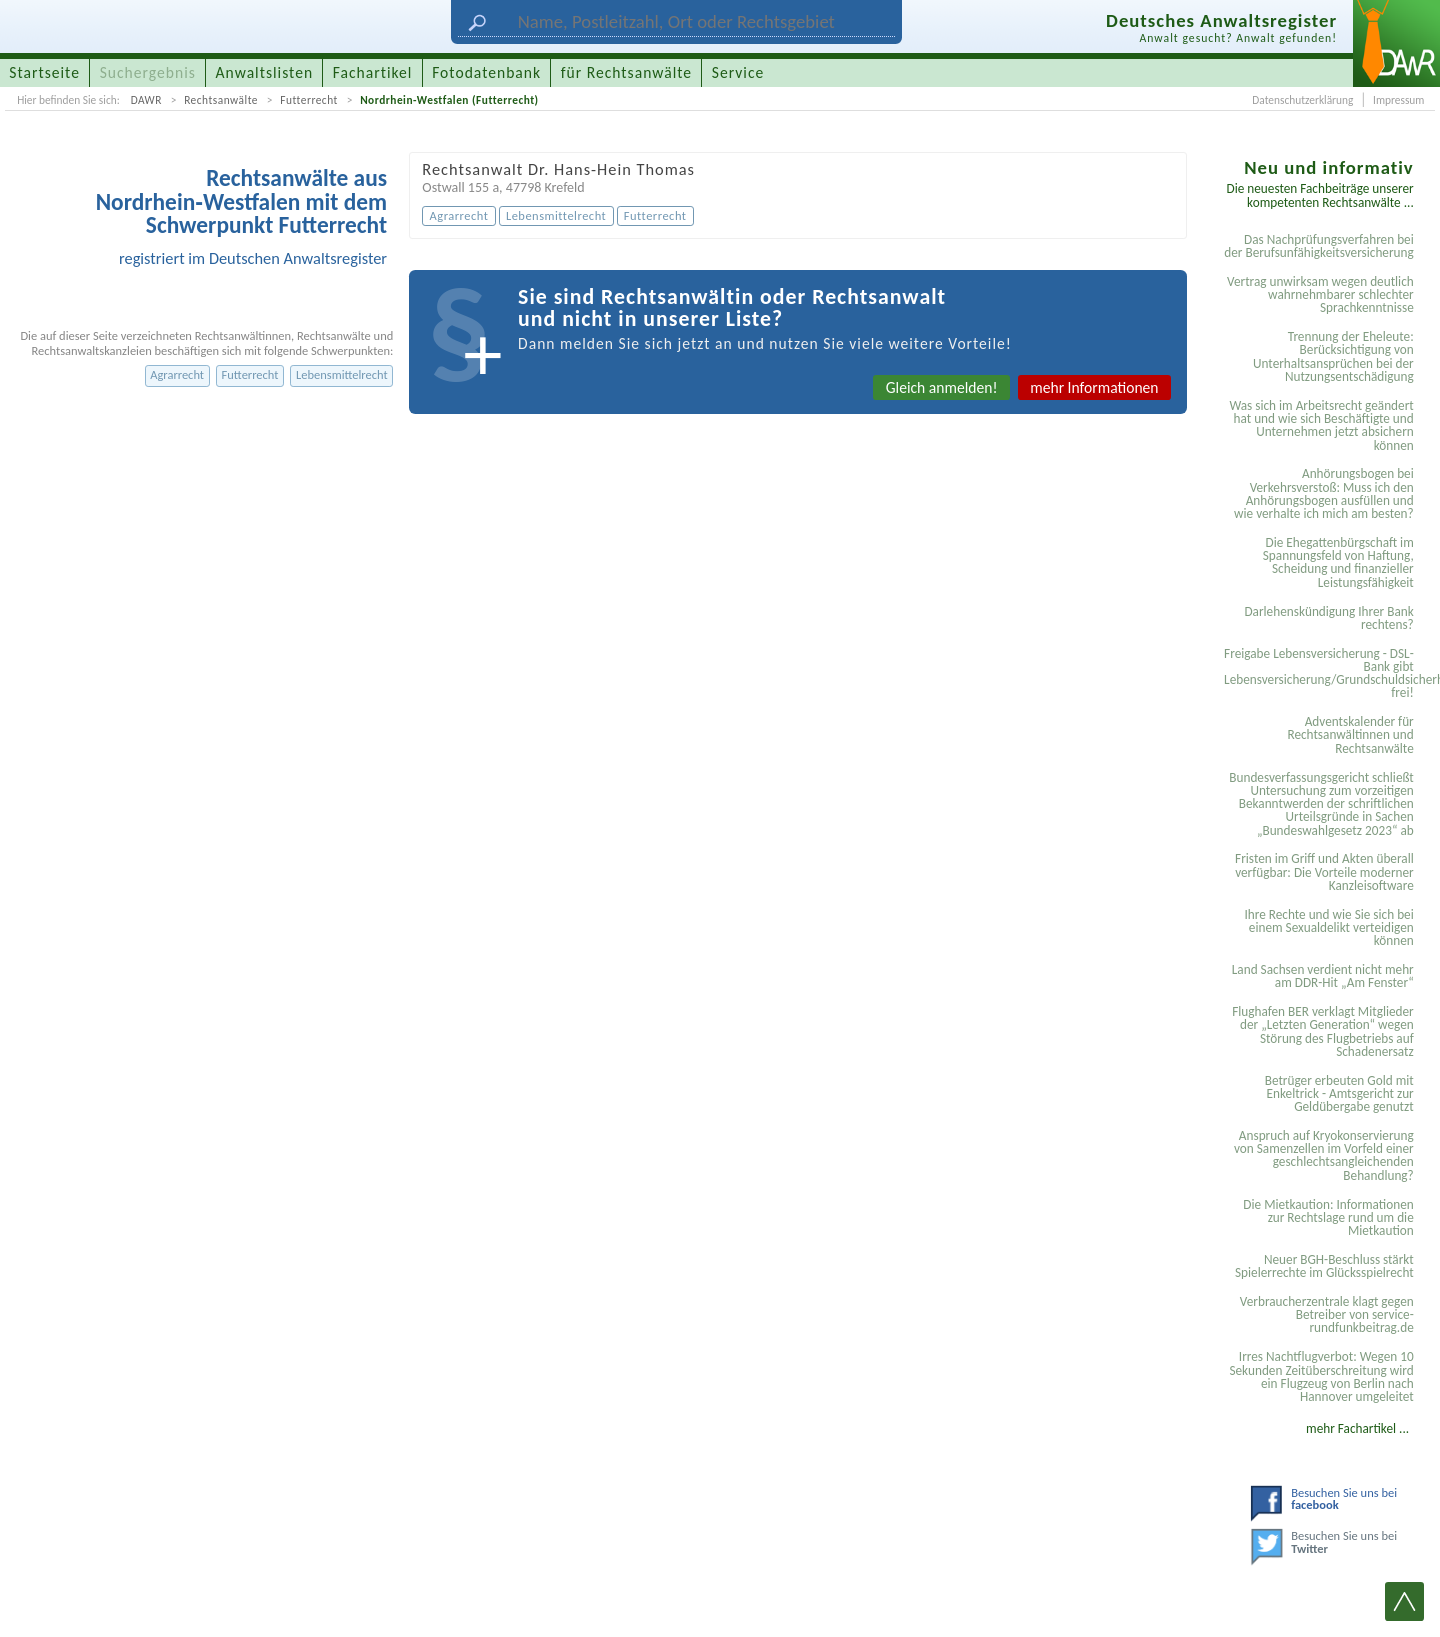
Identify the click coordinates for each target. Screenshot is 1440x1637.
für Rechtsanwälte (626, 72)
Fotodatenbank (486, 72)
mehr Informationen (1094, 387)
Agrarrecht (177, 374)
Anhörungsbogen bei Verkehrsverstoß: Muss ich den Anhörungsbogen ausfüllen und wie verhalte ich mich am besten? (1324, 493)
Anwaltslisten (265, 72)
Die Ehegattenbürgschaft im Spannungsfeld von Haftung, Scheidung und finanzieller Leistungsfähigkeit (1338, 562)
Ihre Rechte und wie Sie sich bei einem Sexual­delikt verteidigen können (1328, 928)
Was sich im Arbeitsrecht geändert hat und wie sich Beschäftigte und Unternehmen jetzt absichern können (1321, 425)
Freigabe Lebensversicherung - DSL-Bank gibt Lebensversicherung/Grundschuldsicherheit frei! (1322, 673)
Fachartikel (373, 72)
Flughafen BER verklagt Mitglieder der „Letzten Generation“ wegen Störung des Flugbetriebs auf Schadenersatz (1323, 1031)
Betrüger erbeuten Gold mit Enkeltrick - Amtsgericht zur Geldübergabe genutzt (1339, 1094)
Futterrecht (309, 100)
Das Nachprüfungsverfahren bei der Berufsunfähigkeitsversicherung (1318, 246)
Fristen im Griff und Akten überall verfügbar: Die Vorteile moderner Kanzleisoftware (1324, 872)
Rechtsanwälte (221, 100)
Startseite (44, 72)
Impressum (1398, 100)
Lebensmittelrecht (342, 374)
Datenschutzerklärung (1302, 100)
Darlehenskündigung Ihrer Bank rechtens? (1328, 618)
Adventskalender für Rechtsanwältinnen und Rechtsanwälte (1350, 735)
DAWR (146, 100)
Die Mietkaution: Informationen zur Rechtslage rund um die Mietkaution (1328, 1218)
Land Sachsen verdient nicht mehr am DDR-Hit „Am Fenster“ (1323, 976)
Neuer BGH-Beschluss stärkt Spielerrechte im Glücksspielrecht (1324, 1266)
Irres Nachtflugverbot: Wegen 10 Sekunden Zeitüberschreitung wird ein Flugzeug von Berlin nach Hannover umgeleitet (1321, 1376)
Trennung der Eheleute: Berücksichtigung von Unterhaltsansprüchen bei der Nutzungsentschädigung (1333, 356)
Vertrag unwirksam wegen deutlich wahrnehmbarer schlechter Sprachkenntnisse (1320, 295)
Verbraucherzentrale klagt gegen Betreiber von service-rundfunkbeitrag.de (1327, 1315)
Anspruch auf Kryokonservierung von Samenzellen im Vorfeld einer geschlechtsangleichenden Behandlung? (1324, 1155)
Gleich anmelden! (942, 387)
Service (738, 72)
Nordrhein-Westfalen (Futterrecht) (449, 100)
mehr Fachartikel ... (1357, 1428)
